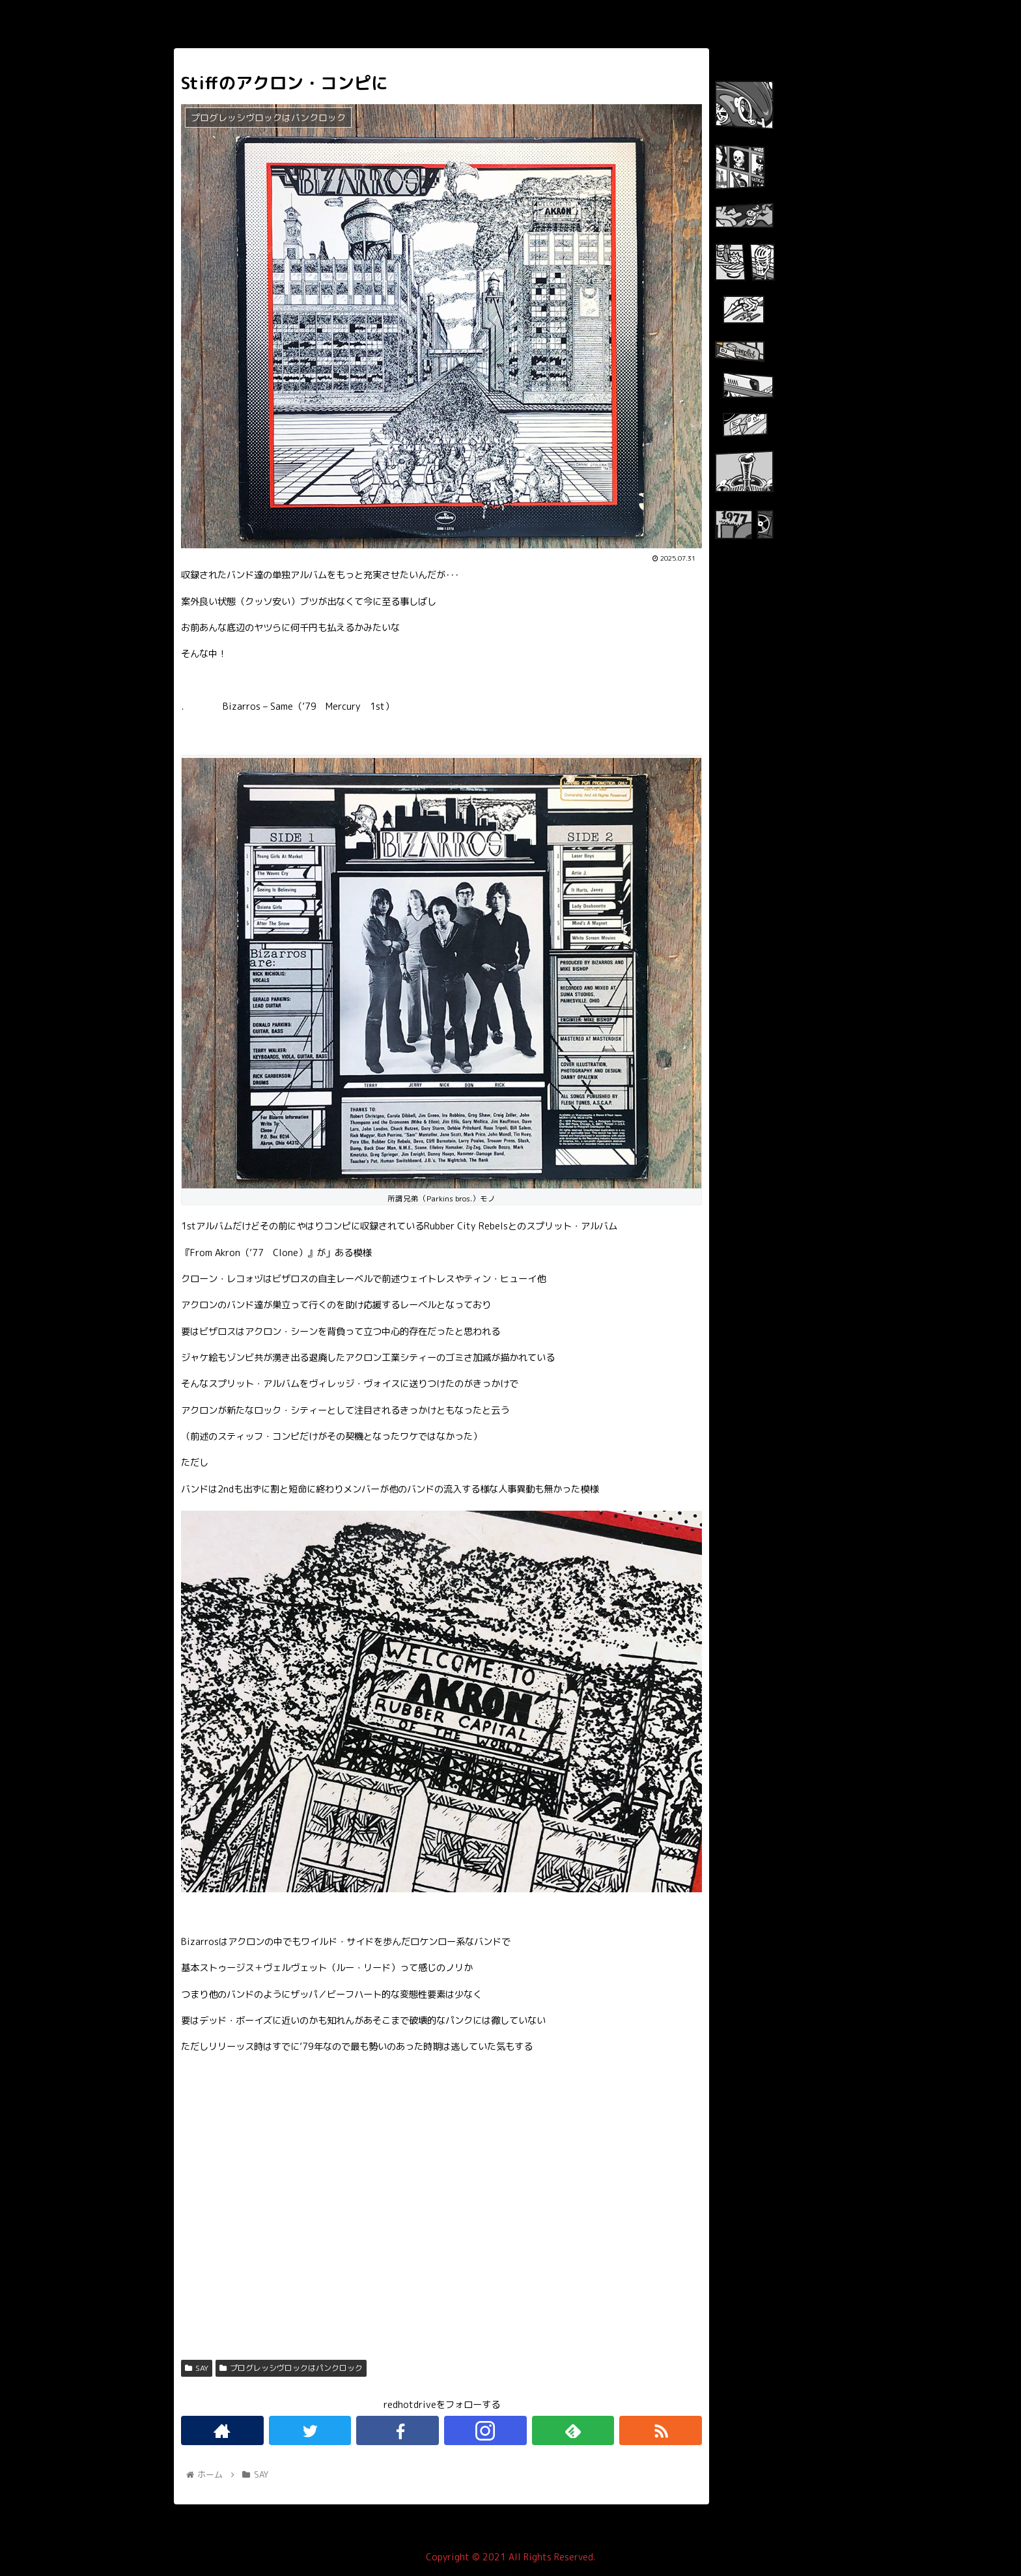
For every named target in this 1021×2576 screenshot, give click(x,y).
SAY (196, 2367)
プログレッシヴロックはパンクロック (291, 2367)
